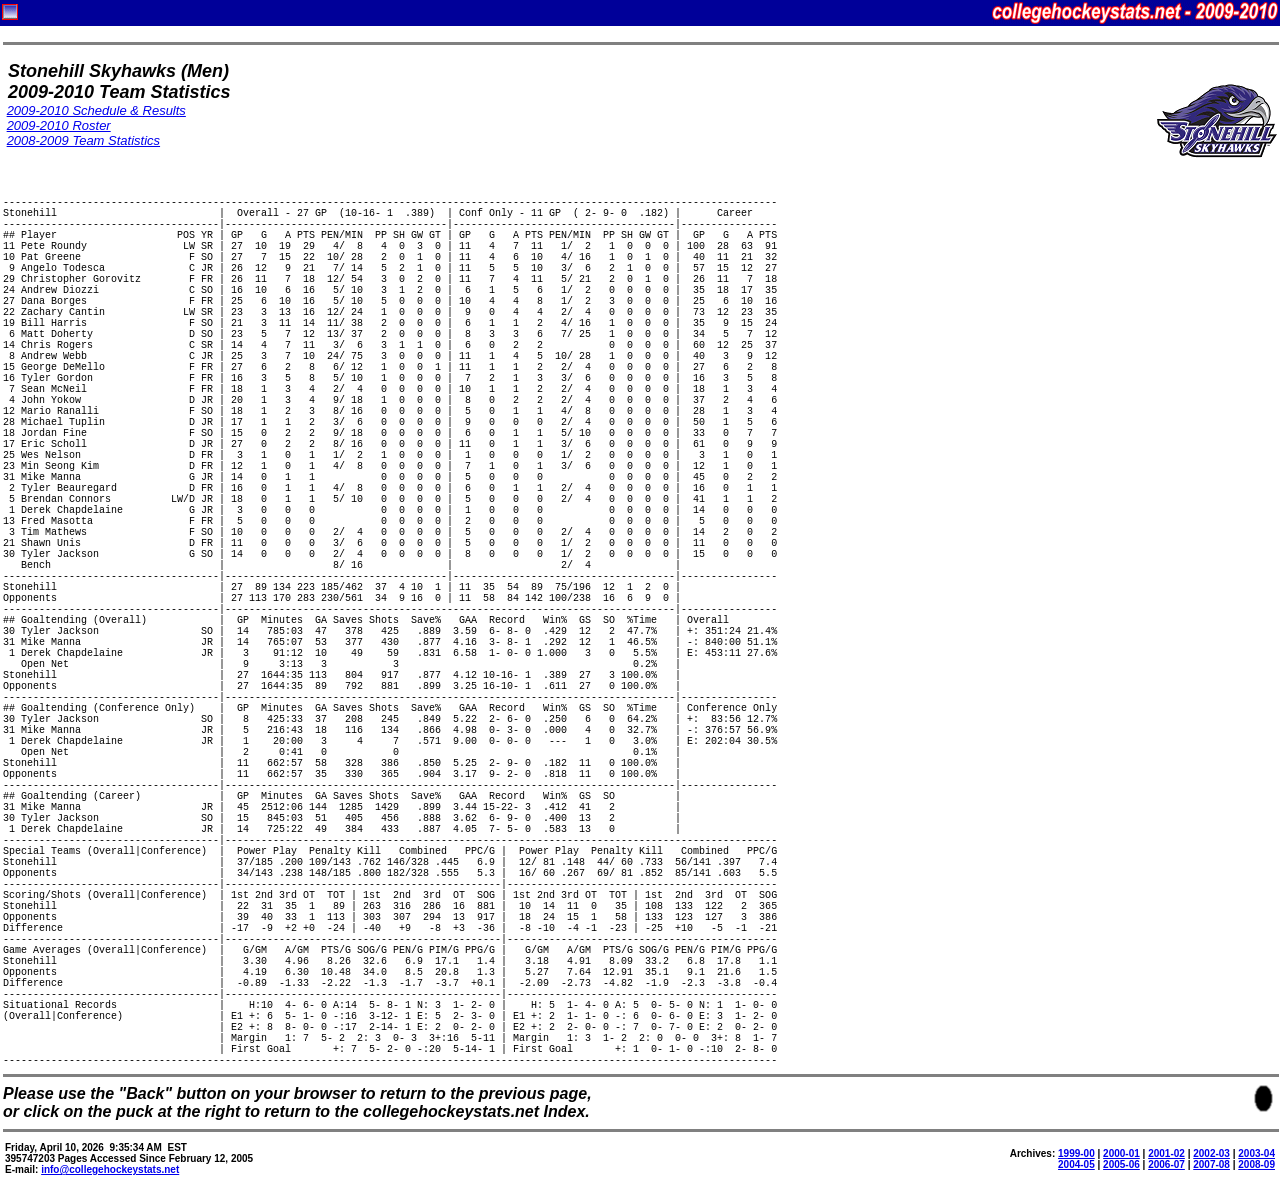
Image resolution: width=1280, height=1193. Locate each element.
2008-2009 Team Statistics (83, 140)
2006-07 (1166, 1164)
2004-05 (1076, 1164)
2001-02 (1166, 1153)
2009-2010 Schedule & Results (96, 110)
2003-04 (1256, 1153)
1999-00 (1076, 1153)
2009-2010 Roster (59, 125)
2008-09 (1256, 1164)
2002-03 (1211, 1153)
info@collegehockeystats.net (110, 1169)
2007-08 (1211, 1164)
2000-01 (1121, 1153)
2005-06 (1121, 1164)
